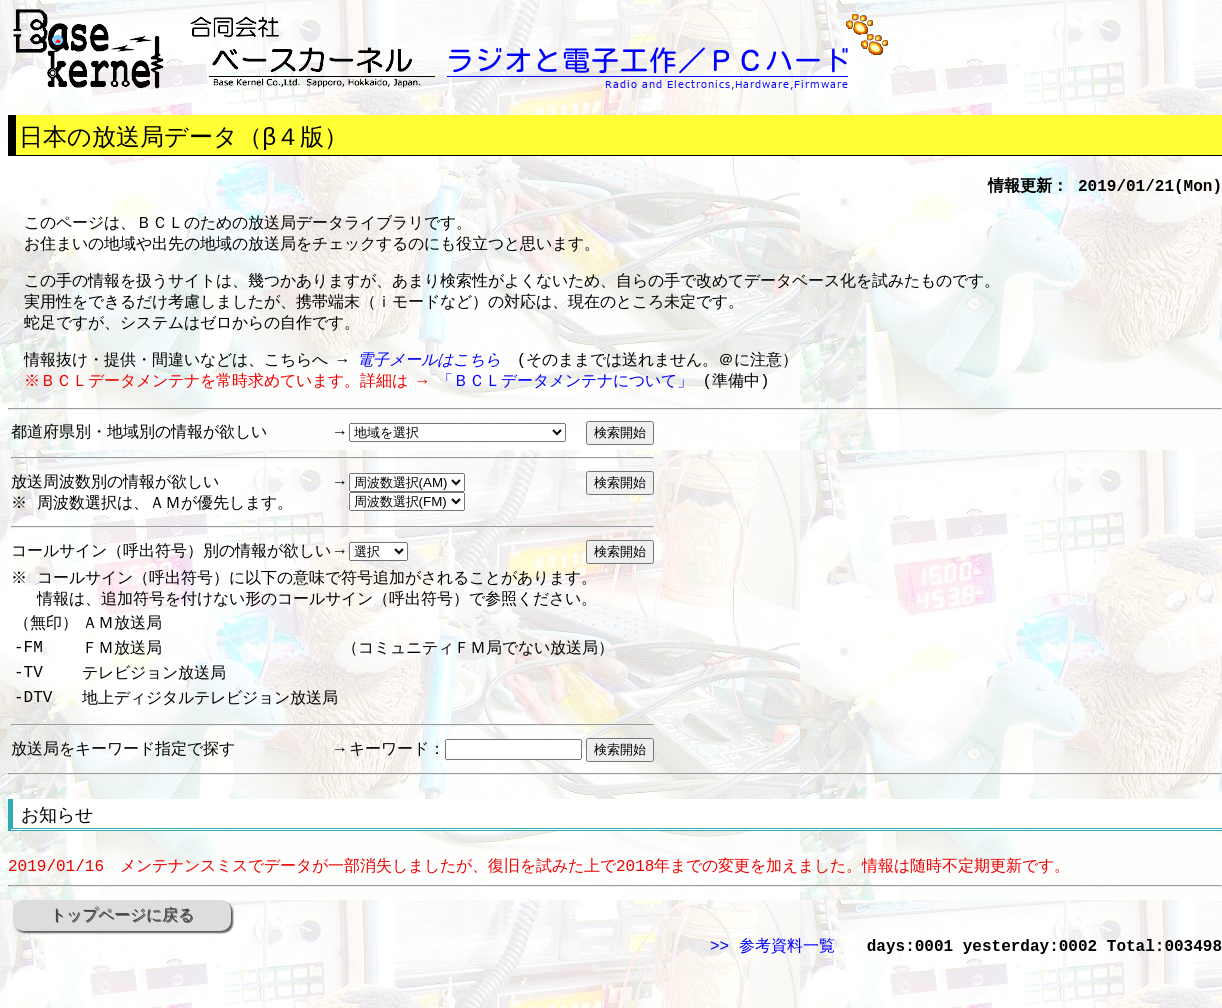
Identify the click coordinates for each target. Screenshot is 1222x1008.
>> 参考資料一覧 (772, 988)
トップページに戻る (122, 955)
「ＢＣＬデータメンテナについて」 (568, 398)
